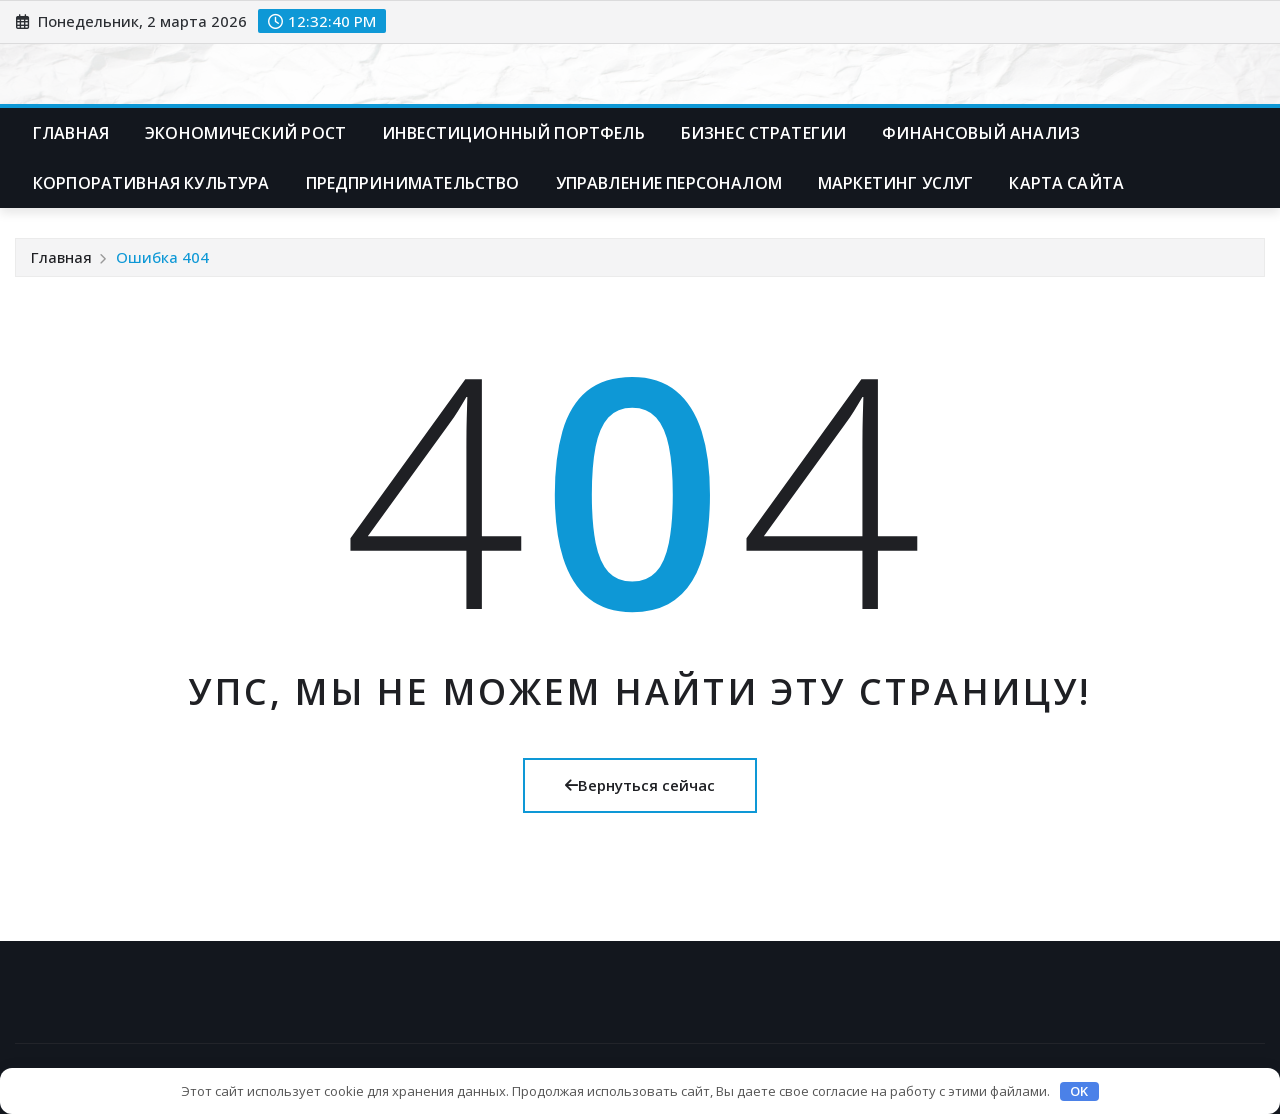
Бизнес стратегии (764, 133)
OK (1079, 1091)
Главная (71, 133)
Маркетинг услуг (895, 183)
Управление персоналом (669, 183)
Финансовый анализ (981, 133)
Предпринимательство (413, 183)
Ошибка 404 (162, 257)
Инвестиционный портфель (513, 133)
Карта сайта (1066, 183)
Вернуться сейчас (640, 785)
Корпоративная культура (151, 183)
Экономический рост (245, 133)
